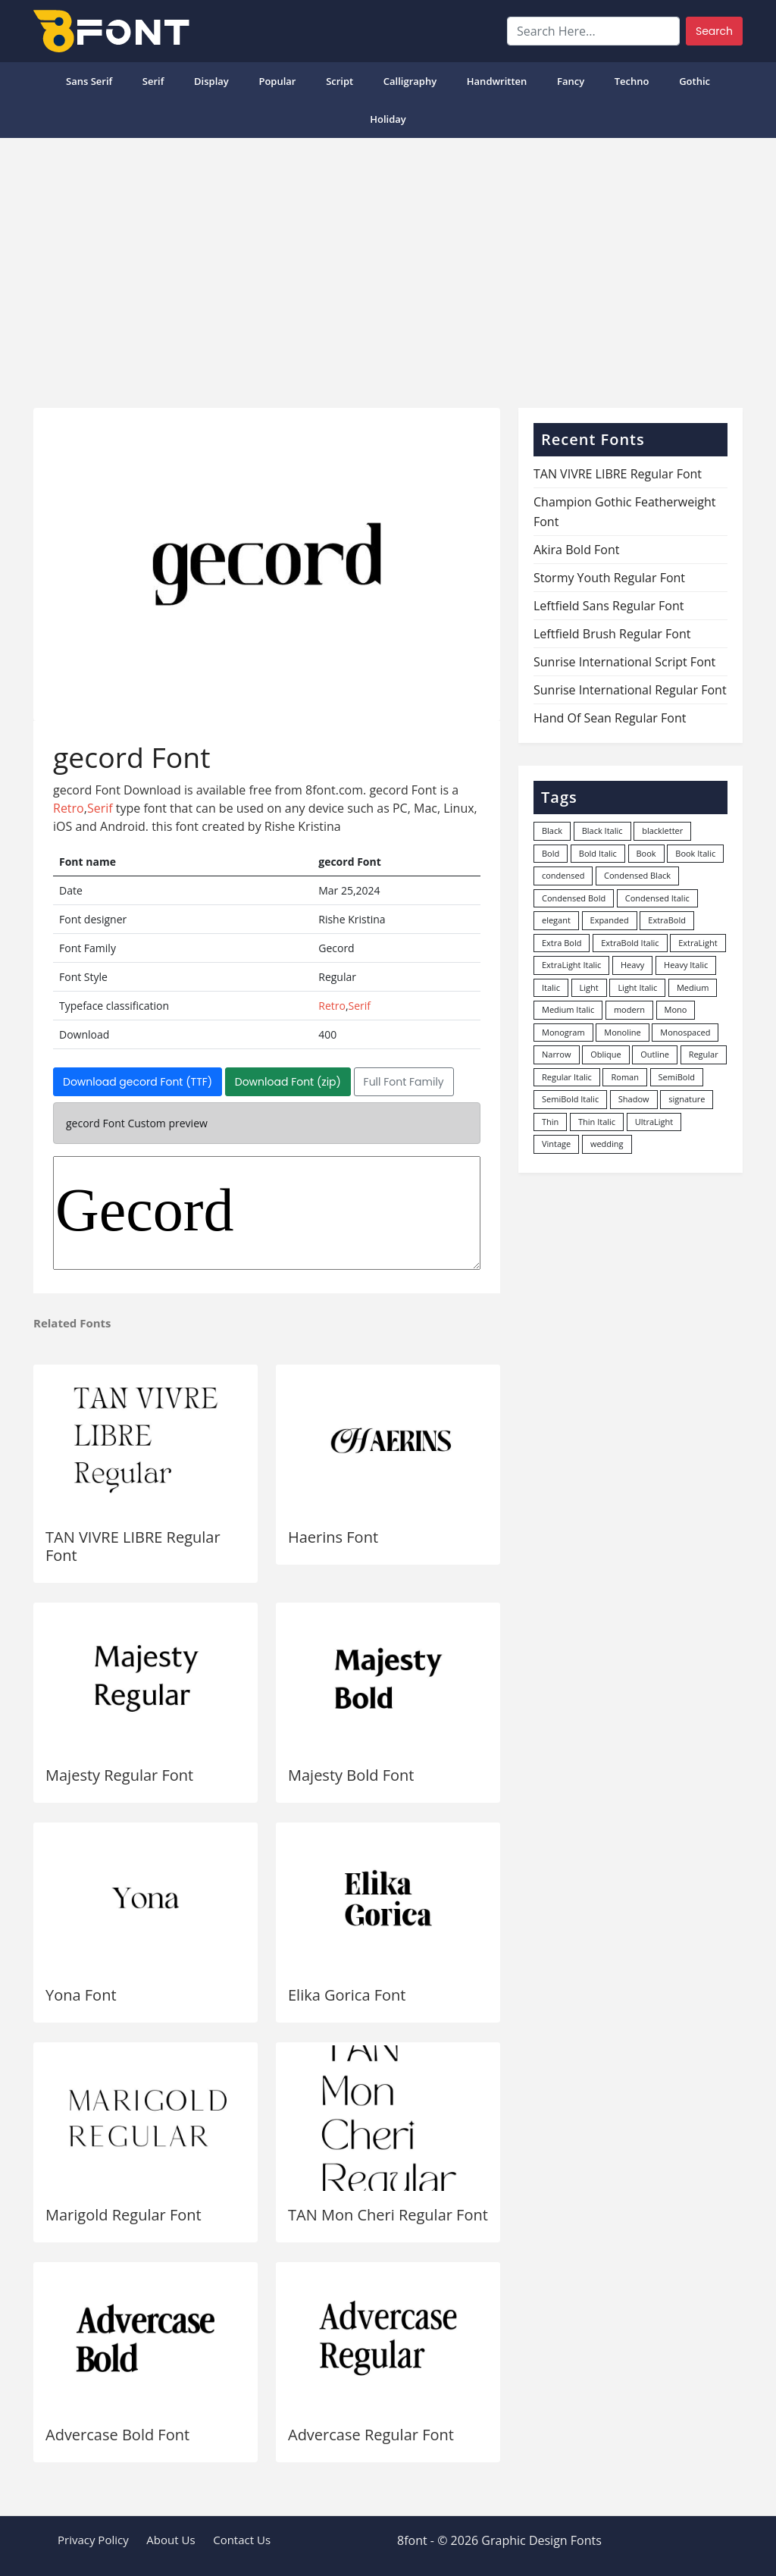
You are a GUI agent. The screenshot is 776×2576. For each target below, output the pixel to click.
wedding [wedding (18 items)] (607, 1143)
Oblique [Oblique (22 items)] (605, 1054)
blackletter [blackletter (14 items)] (662, 830)
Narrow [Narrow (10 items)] (556, 1054)
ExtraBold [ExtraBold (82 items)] (667, 920)
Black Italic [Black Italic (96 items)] (602, 830)
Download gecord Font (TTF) (137, 1081)
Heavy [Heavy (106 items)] (632, 964)
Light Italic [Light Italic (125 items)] (637, 987)
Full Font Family (404, 1081)
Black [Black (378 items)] (552, 830)
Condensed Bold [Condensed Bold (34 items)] (573, 898)
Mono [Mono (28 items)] (676, 1009)
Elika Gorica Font (346, 1995)
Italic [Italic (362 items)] (551, 987)
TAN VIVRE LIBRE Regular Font (133, 1546)
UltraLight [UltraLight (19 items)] (654, 1121)
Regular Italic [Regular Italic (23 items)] (567, 1077)
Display (211, 81)
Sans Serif (89, 81)
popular (277, 81)
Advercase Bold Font (117, 2434)
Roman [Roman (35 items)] (624, 1077)
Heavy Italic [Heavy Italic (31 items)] (686, 964)
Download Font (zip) (288, 1081)
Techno (632, 81)
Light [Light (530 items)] (589, 987)
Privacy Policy (93, 2539)
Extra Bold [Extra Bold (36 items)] (562, 942)
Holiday (388, 119)
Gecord (266, 1213)
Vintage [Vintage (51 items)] (556, 1143)
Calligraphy (409, 81)
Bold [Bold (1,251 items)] (550, 853)
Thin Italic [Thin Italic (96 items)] (596, 1121)
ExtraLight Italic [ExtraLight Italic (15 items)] (571, 964)
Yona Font (81, 1995)
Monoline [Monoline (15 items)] (622, 1032)
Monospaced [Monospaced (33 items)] (685, 1032)
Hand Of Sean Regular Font (610, 718)
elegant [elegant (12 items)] (556, 920)
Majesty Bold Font (351, 1775)
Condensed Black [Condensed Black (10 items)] (637, 875)
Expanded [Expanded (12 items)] (609, 920)
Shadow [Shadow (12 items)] (633, 1099)
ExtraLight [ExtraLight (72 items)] (698, 942)
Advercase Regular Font (371, 2434)
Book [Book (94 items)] (646, 853)
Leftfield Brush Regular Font (612, 633)
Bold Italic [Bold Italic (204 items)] (598, 853)
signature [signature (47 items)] (686, 1099)
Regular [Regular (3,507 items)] (703, 1054)
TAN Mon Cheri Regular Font (388, 2215)
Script (339, 81)
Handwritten (497, 81)
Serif (153, 81)
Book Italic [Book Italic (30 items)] (695, 853)
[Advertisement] (388, 267)
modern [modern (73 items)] (629, 1009)
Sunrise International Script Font (624, 661)
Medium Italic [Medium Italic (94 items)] (568, 1009)
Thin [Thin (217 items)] (550, 1121)
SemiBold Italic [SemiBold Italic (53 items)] (570, 1099)
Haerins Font (333, 1537)
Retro (68, 808)
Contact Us (242, 2539)
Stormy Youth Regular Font (609, 577)
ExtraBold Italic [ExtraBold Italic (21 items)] (630, 942)
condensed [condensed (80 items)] (563, 875)
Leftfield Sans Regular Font (609, 605)
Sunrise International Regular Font (630, 690)
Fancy (570, 81)
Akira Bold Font (577, 549)
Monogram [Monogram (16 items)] (563, 1032)
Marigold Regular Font (123, 2215)
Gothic (694, 81)
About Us (170, 2539)
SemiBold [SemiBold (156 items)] (677, 1077)
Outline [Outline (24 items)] (654, 1054)
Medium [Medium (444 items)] (693, 987)
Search (714, 31)
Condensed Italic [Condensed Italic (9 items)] (657, 898)
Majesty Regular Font (119, 1775)
